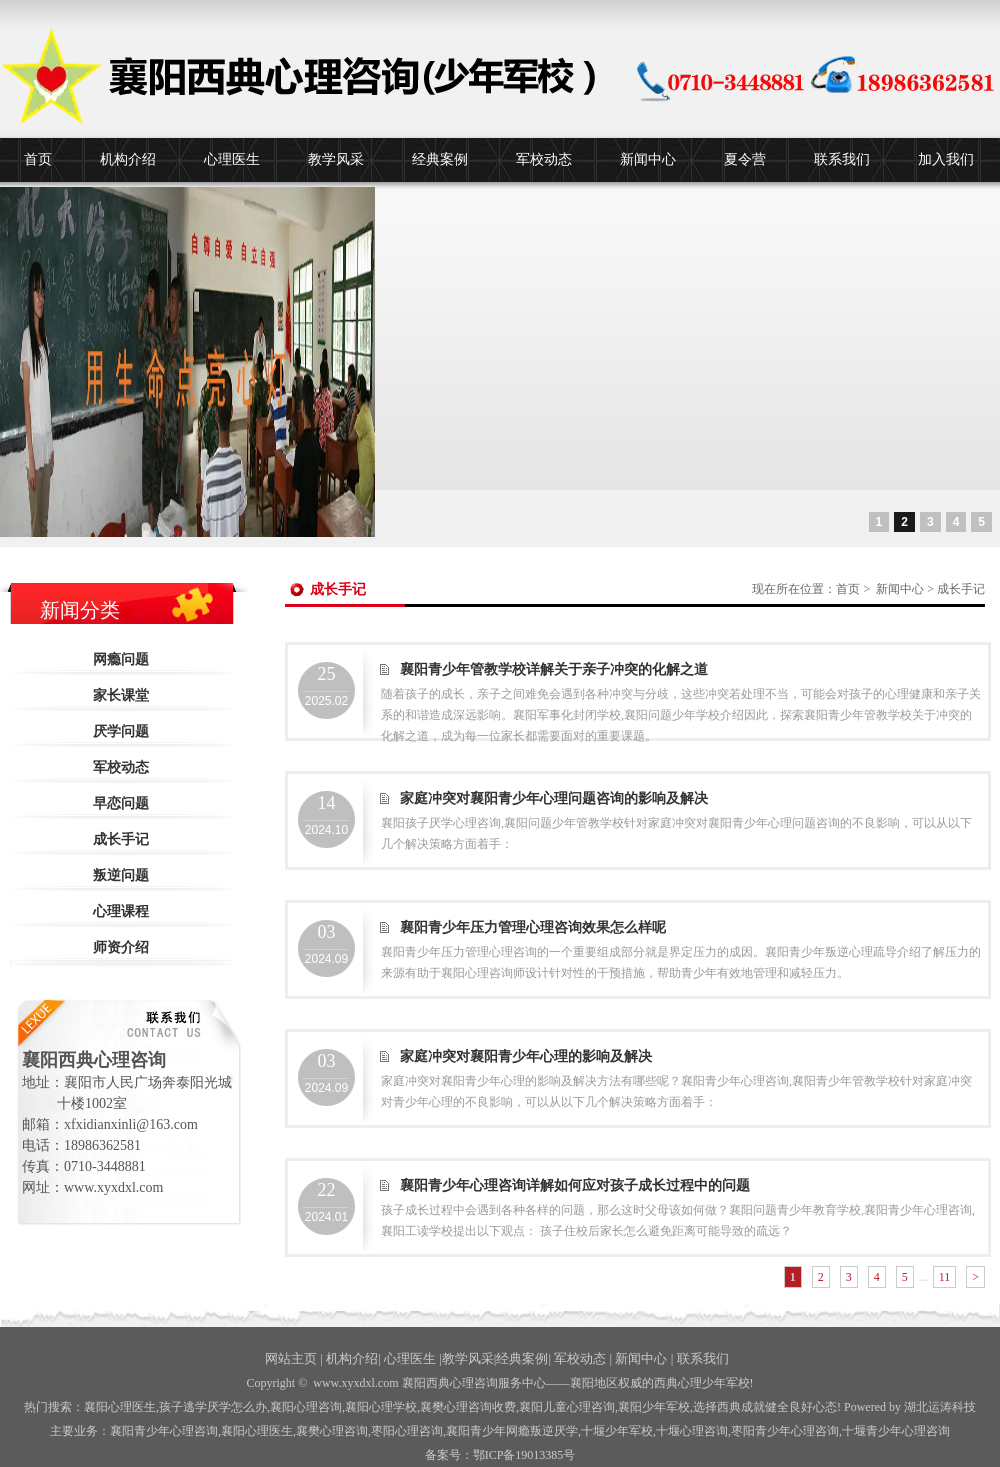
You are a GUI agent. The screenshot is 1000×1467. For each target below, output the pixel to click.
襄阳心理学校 (381, 1407)
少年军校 (617, 1431)
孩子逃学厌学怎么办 (213, 1407)
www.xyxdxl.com (355, 1383)
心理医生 (232, 159)
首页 (38, 159)
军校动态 (544, 159)
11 (945, 1277)
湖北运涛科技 (940, 1407)
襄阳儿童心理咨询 (567, 1407)
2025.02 (326, 686)
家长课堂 (121, 695)
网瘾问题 (121, 659)
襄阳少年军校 (654, 1407)
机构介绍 (128, 159)
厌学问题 (121, 731)
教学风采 (336, 159)
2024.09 (326, 944)
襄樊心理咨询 (332, 1431)
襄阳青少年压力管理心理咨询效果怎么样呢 (533, 927)
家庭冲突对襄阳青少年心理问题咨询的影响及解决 (554, 798)
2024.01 (326, 1202)
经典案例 (440, 159)
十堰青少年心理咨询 (896, 1431)
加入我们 (946, 159)
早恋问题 (121, 803)
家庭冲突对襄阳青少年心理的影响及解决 (526, 1056)
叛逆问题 (121, 875)
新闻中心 (648, 159)
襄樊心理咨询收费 (468, 1407)
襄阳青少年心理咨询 (164, 1431)
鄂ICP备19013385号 (524, 1455)
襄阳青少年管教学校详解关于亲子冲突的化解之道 (554, 669)
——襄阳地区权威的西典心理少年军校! (650, 1383)
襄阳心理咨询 (306, 1407)
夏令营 (745, 159)
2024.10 (326, 815)
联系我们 (842, 159)
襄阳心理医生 (120, 1407)
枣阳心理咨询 (407, 1431)
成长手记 (121, 839)
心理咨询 (692, 1431)
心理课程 (121, 911)
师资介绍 (121, 947)
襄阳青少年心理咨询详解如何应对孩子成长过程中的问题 (575, 1185)
